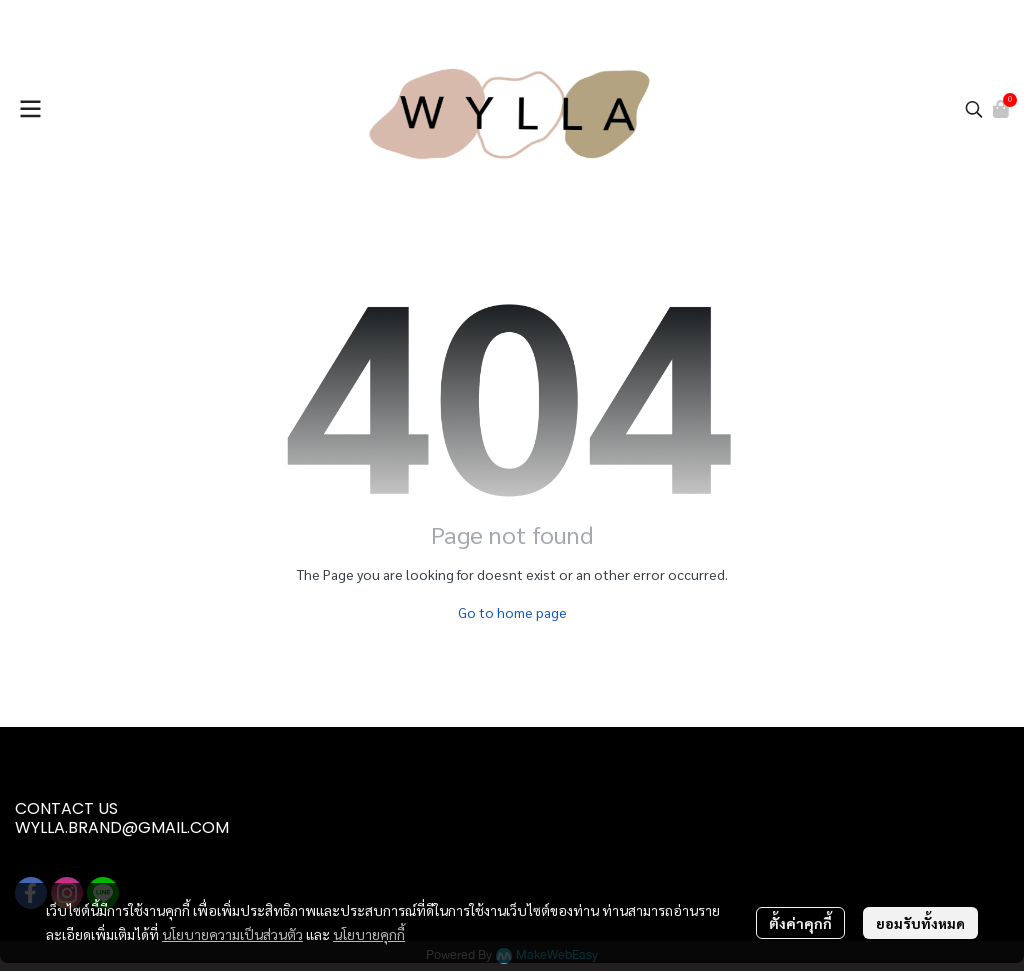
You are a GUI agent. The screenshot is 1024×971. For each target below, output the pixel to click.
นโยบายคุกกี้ (369, 934)
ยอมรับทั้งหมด (920, 923)
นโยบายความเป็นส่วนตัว (232, 934)
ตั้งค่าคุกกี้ (800, 923)
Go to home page (512, 612)
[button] (974, 109)
